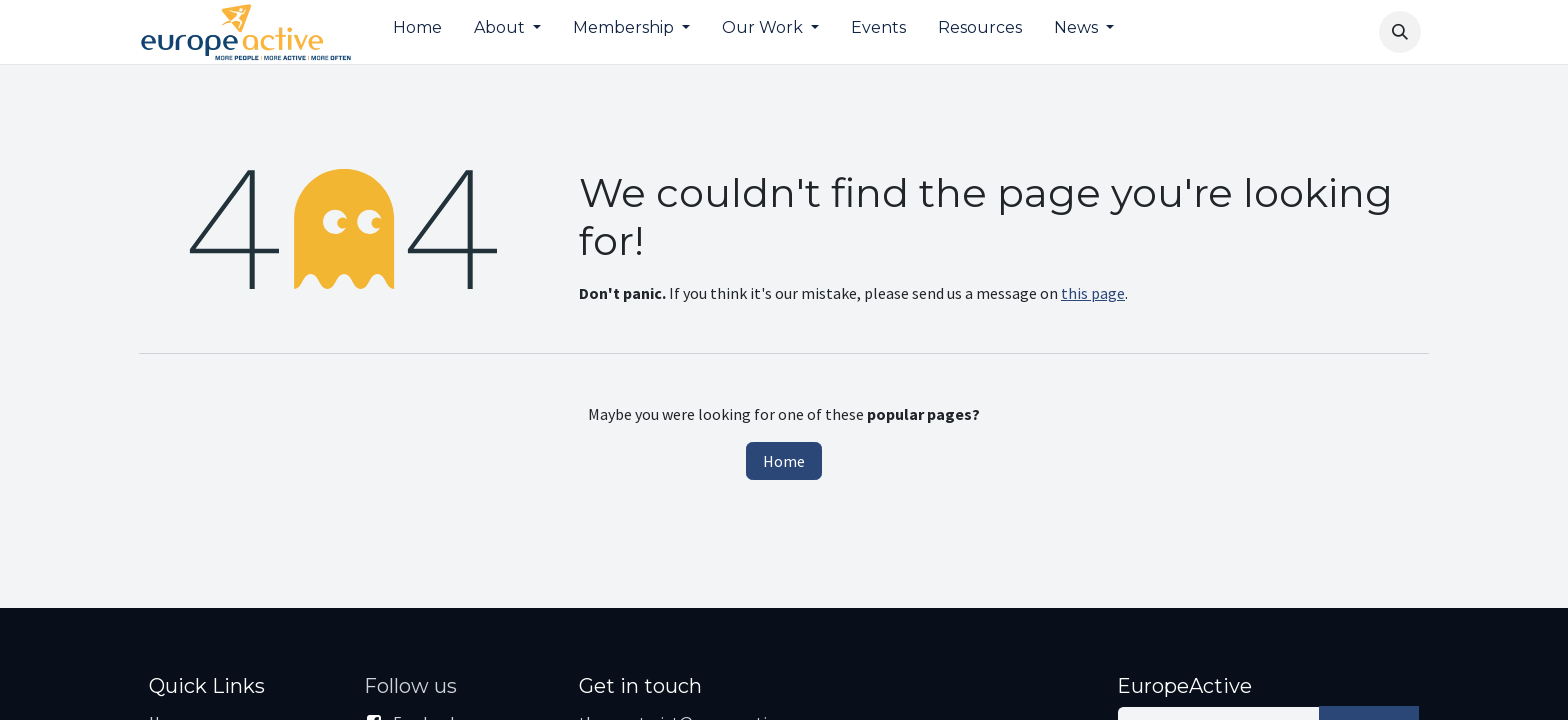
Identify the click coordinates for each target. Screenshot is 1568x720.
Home (784, 461)
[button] (1400, 32)
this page (1093, 293)
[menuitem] (417, 32)
